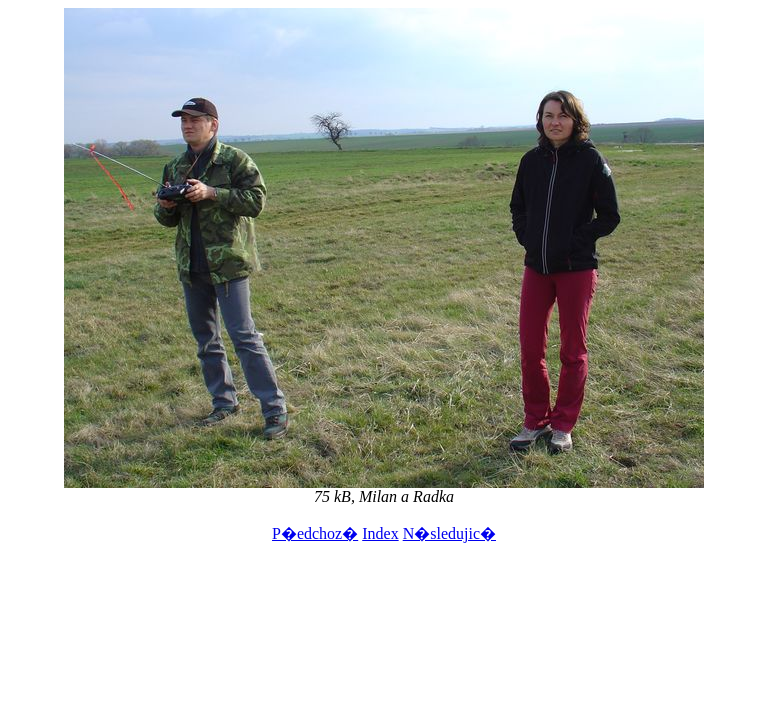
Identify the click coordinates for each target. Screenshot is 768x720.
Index (380, 533)
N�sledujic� (449, 533)
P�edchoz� (315, 533)
